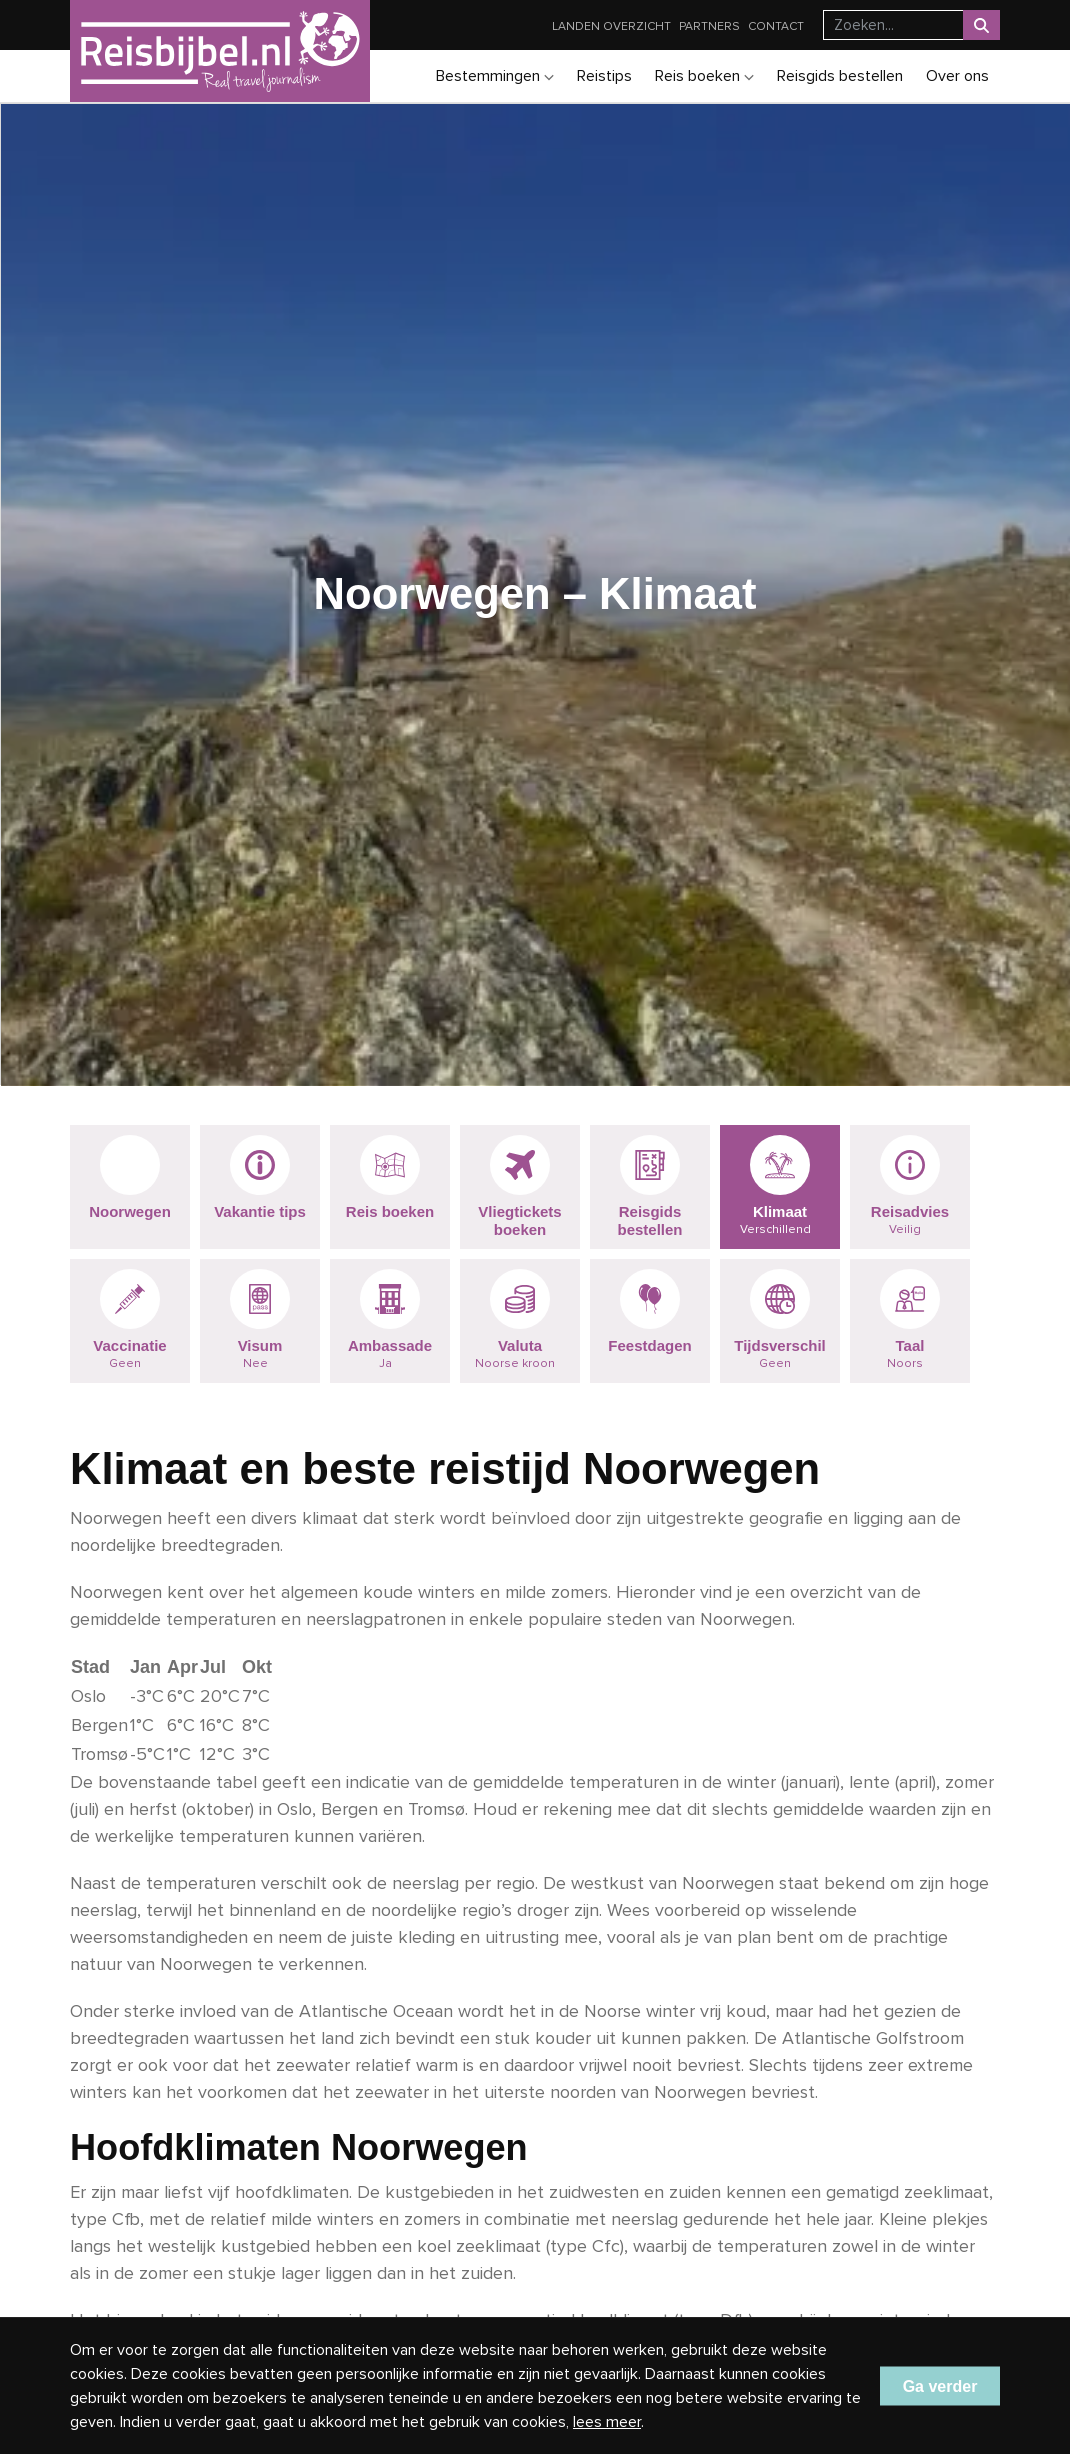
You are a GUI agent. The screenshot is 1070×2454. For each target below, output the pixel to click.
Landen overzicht (611, 26)
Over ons (957, 76)
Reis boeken (704, 76)
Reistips (604, 76)
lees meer (607, 2422)
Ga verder (940, 2385)
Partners (709, 26)
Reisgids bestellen (840, 76)
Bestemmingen (495, 76)
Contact (776, 26)
